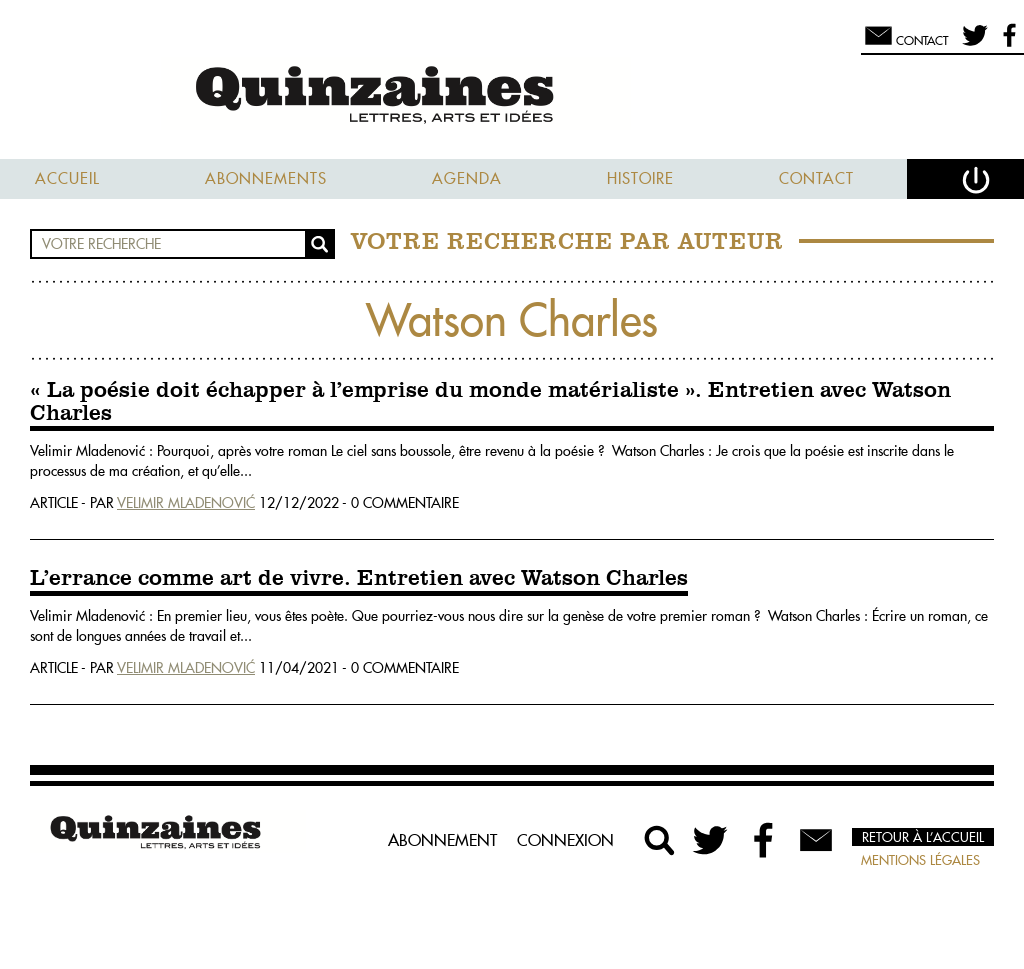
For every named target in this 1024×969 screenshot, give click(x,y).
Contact (816, 178)
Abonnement (442, 840)
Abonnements (266, 178)
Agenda (467, 178)
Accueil (67, 178)
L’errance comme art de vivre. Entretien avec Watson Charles (359, 579)
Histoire (640, 178)
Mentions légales (920, 860)
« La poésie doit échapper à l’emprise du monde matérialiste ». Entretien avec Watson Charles (490, 402)
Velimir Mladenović (186, 503)
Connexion (565, 840)
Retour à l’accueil (923, 837)
